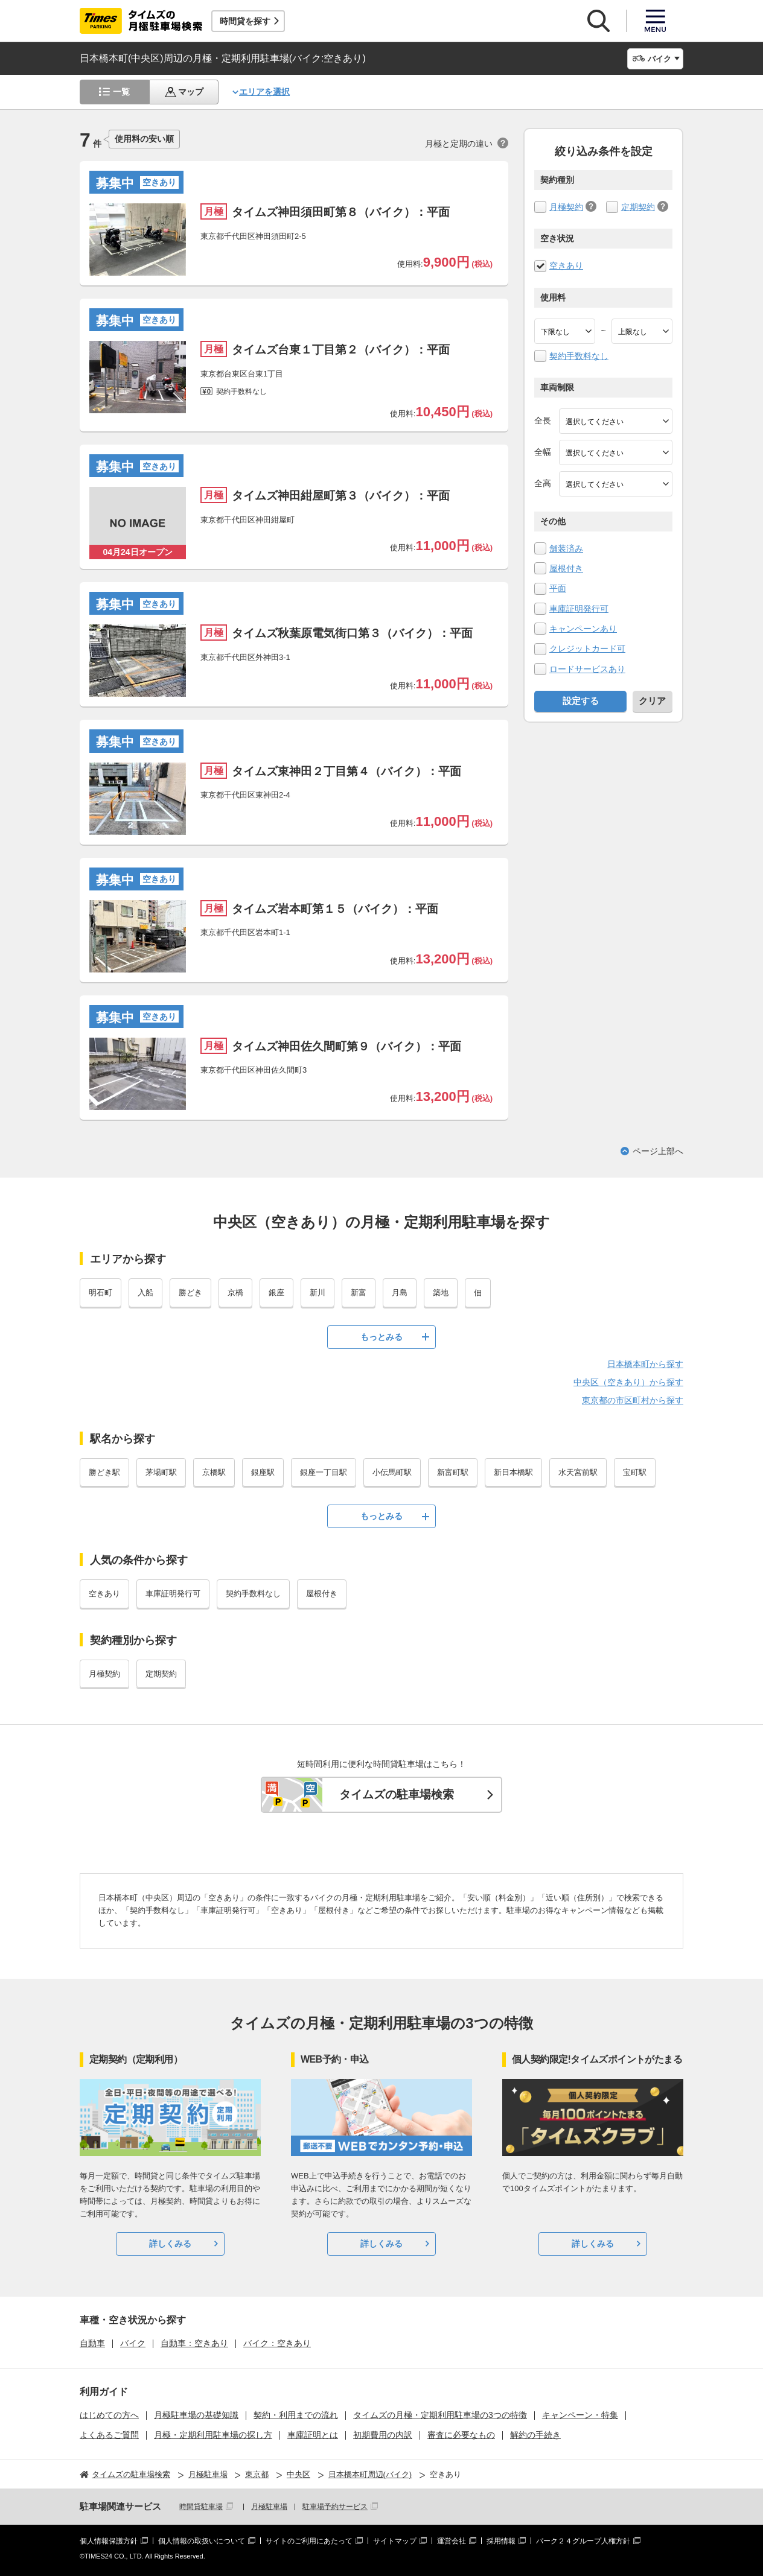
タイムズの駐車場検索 (396, 1794)
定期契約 (638, 207)
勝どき (190, 1292)
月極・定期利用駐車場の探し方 (213, 2435)
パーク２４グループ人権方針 (583, 2541)
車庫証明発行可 (578, 609)
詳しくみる (170, 2243)
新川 (317, 1292)
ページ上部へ (658, 1151)
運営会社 (451, 2541)
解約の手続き (535, 2435)
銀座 (276, 1292)
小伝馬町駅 (392, 1472)
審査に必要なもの (461, 2435)
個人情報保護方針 (109, 2541)
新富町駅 (452, 1472)
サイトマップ (395, 2541)
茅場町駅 (161, 1472)
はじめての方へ (109, 2415)
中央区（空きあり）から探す (628, 1382)
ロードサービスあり (587, 669)
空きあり (566, 265)
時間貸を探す (245, 21)
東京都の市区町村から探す (632, 1400)
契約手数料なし (578, 356)
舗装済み (566, 548)
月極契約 (566, 207)
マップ (190, 92)
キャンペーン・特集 (580, 2415)
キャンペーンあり (583, 628)
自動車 (92, 2343)
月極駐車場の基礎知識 (196, 2415)
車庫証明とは (312, 2435)
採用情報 (501, 2541)
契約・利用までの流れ (296, 2415)
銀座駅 (263, 1472)
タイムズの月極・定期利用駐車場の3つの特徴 (440, 2415)
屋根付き (566, 568)
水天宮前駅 (578, 1472)
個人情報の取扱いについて (201, 2541)
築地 (441, 1292)
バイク (132, 2343)
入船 (145, 1292)
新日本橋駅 (513, 1472)
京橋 (235, 1292)
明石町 (100, 1292)
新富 (358, 1292)
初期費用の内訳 (382, 2435)
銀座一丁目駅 (323, 1472)
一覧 (121, 92)
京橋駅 (214, 1472)
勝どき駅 (104, 1472)
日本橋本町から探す (645, 1364)
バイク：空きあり (277, 2343)
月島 (399, 1292)
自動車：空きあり (194, 2343)
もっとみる (381, 1337)
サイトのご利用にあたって (309, 2541)
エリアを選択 (264, 92)
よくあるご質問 (109, 2435)
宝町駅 (634, 1472)
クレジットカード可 (587, 648)
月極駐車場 (269, 2506)
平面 (557, 588)
